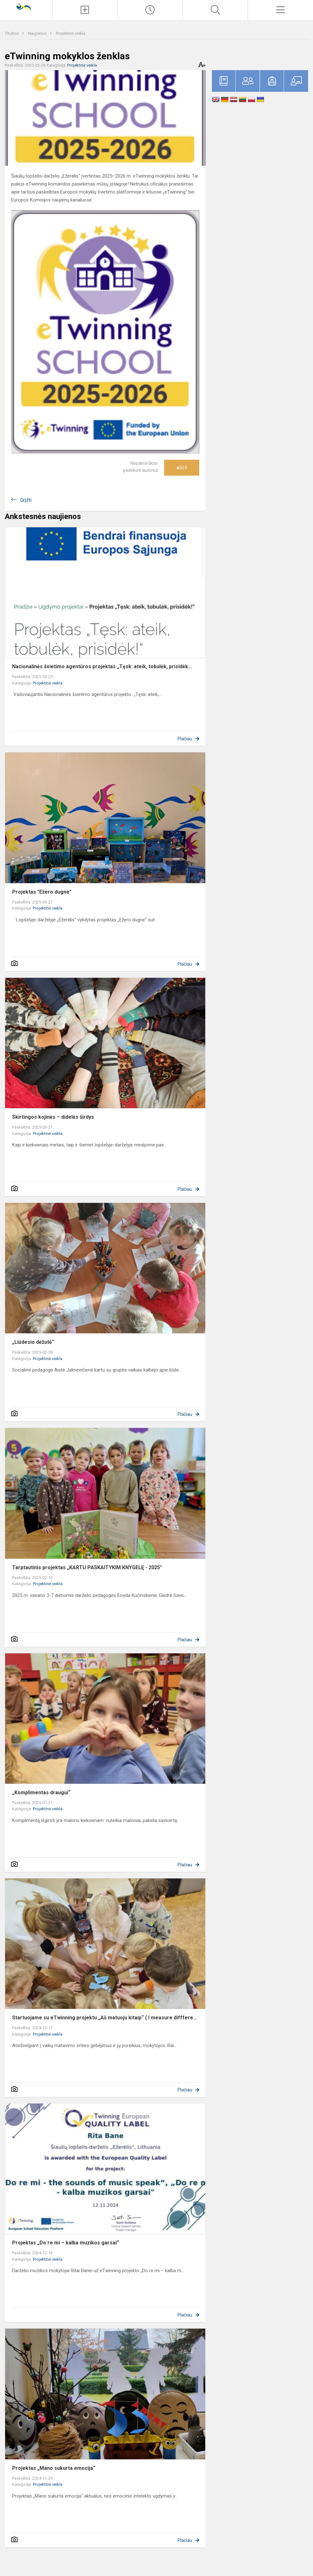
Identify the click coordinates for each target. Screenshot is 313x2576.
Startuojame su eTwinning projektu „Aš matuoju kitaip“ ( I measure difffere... (104, 2018)
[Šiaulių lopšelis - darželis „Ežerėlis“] (26, 7)
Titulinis (12, 33)
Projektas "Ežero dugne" (41, 892)
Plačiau (185, 738)
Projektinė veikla (70, 33)
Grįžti (26, 500)
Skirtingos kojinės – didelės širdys (53, 1117)
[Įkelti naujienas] (85, 10)
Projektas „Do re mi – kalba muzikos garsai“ (65, 2243)
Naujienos (37, 33)
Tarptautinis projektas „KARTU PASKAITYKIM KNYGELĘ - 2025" (87, 1567)
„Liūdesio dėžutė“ (33, 1342)
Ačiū (181, 467)
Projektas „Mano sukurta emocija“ (53, 2468)
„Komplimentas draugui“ (41, 1792)
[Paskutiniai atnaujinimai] (150, 10)
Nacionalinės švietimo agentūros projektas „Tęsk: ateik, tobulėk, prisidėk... (102, 666)
